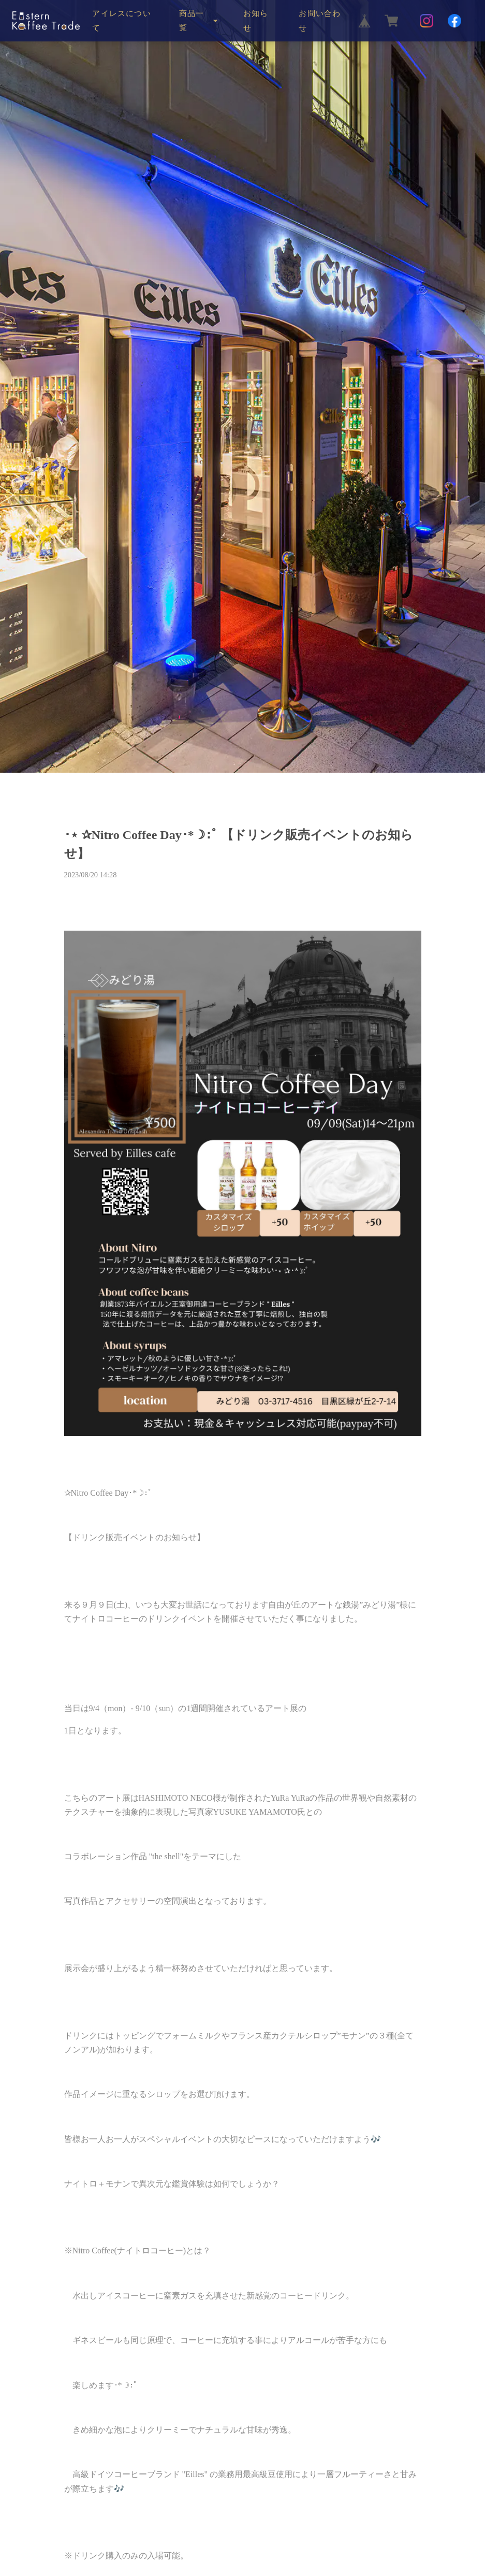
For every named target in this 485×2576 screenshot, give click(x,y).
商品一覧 (191, 20)
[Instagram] (426, 21)
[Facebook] (454, 21)
